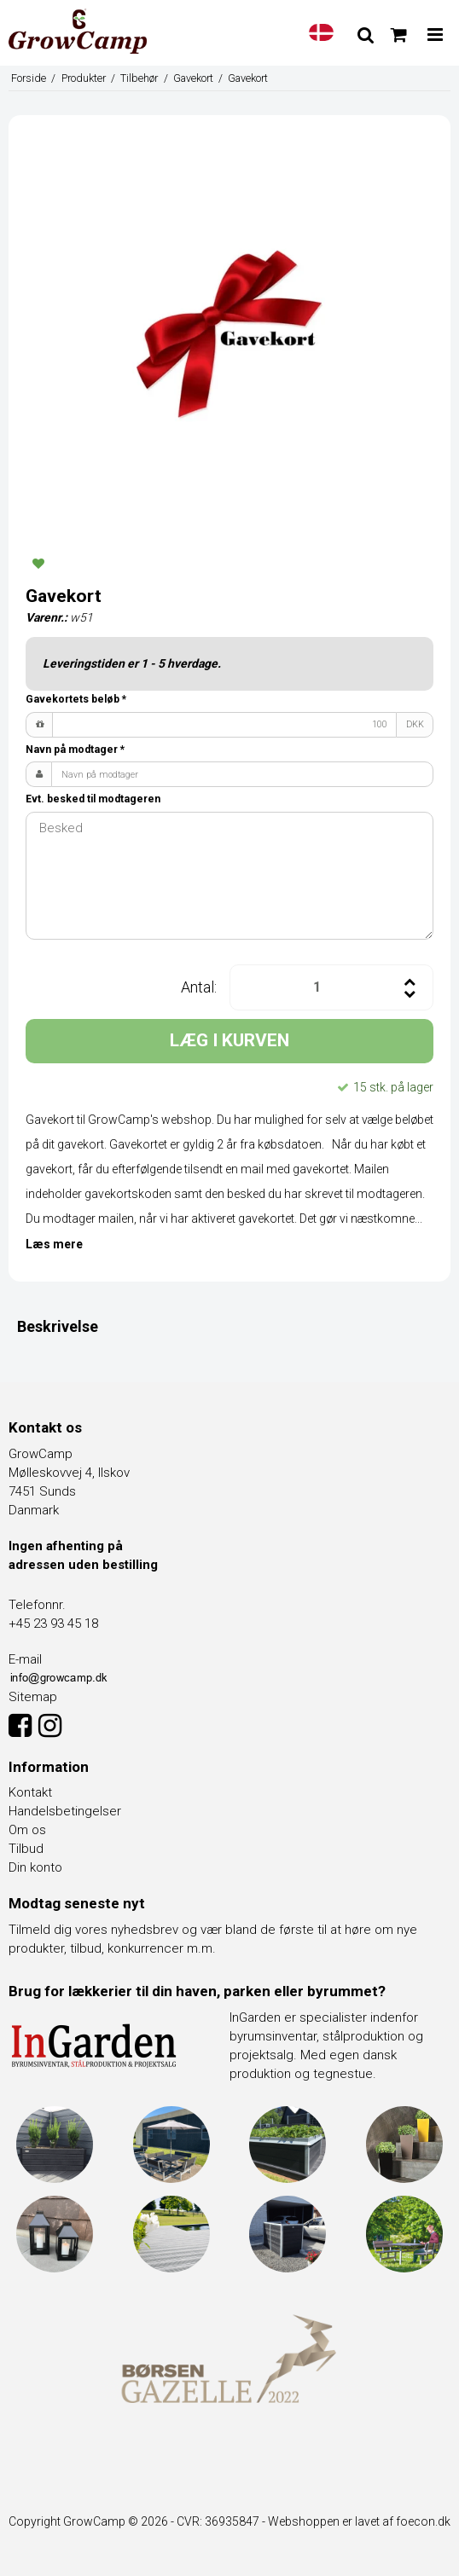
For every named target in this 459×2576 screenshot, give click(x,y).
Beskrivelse (57, 1326)
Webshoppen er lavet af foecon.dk (359, 2521)
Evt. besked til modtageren (93, 799)
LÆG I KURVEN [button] (229, 1040)
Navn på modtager (75, 749)
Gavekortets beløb (76, 699)
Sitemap (33, 1697)
